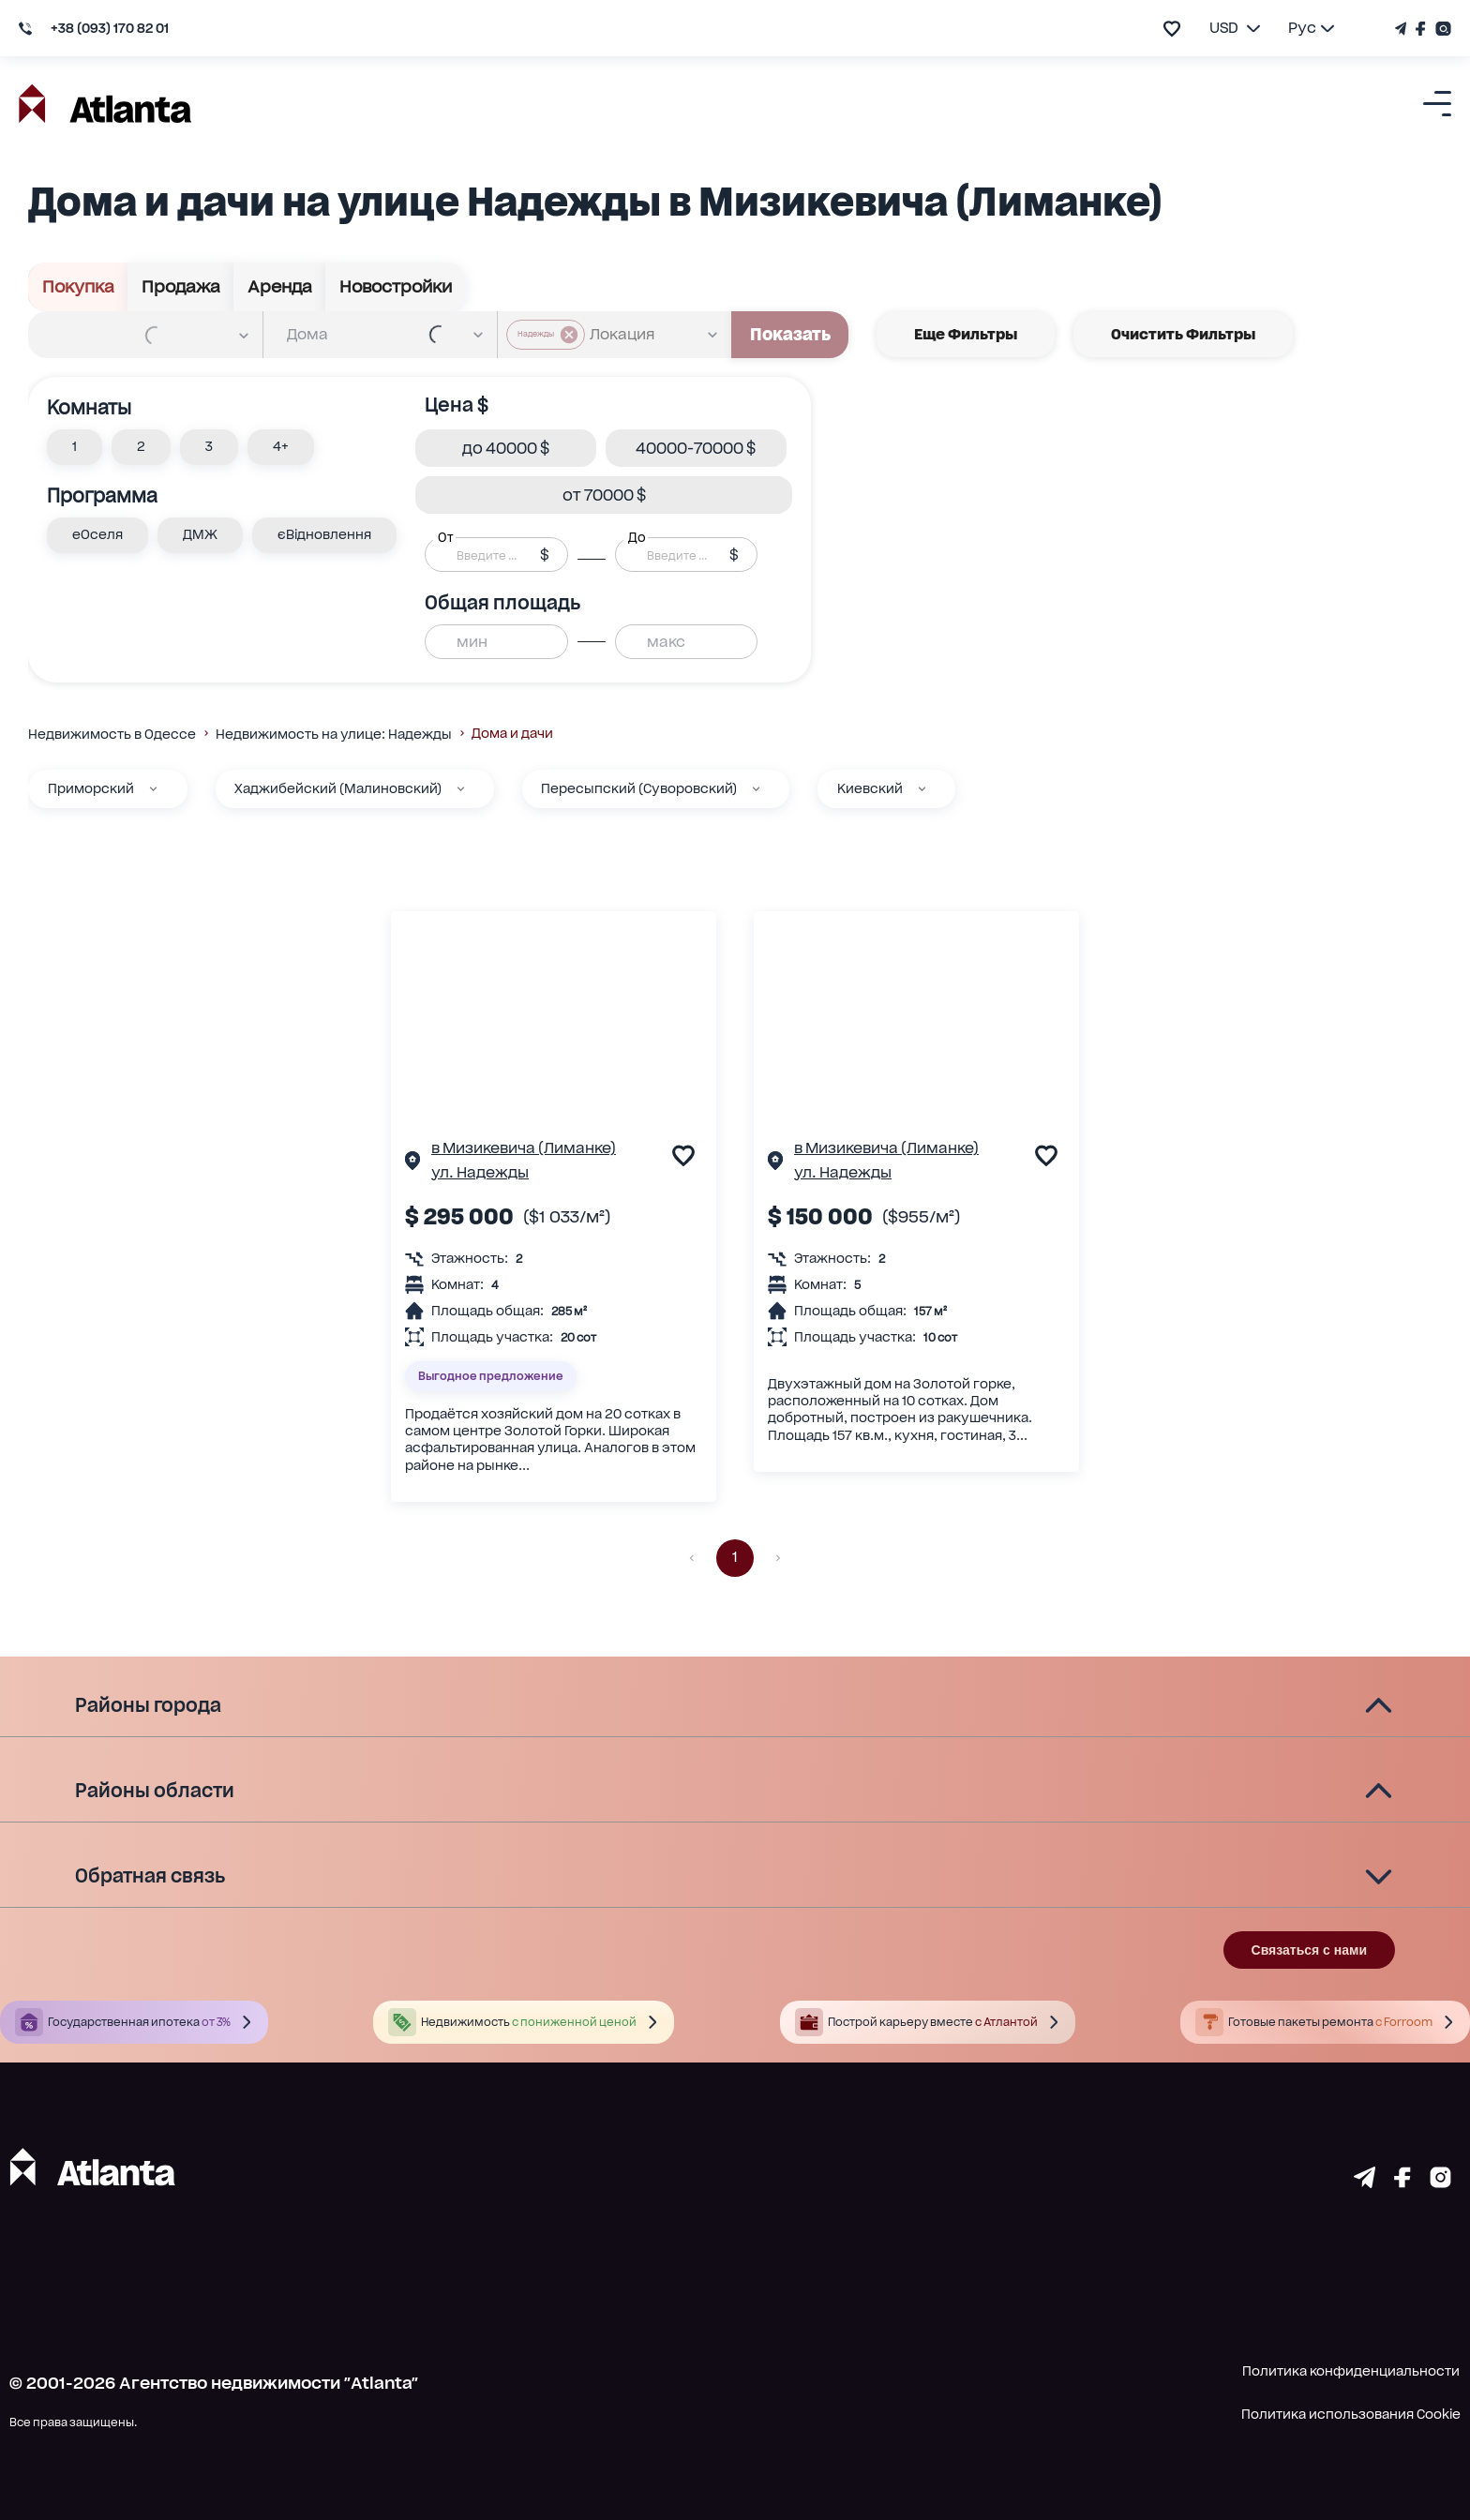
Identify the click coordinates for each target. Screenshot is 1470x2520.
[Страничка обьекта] (412, 1163)
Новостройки (395, 286)
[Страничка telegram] (1364, 2181)
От (446, 537)
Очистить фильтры (1183, 334)
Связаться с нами (1309, 1950)
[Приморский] (153, 788)
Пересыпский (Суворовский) (639, 788)
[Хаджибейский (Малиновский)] (460, 788)
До (636, 537)
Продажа (181, 286)
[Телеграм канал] (1403, 29)
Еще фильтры (966, 334)
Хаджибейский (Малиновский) (338, 788)
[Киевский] (922, 788)
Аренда (279, 286)
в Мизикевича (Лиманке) (523, 1148)
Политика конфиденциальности (1351, 2370)
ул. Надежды (480, 1172)
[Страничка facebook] (1402, 2181)
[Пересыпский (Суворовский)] (756, 788)
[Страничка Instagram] (1441, 29)
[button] (74, 447)
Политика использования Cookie (1351, 2414)
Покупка (78, 286)
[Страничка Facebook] (1421, 29)
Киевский (870, 788)
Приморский (91, 788)
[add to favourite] (1172, 28)
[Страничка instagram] (1440, 2181)
